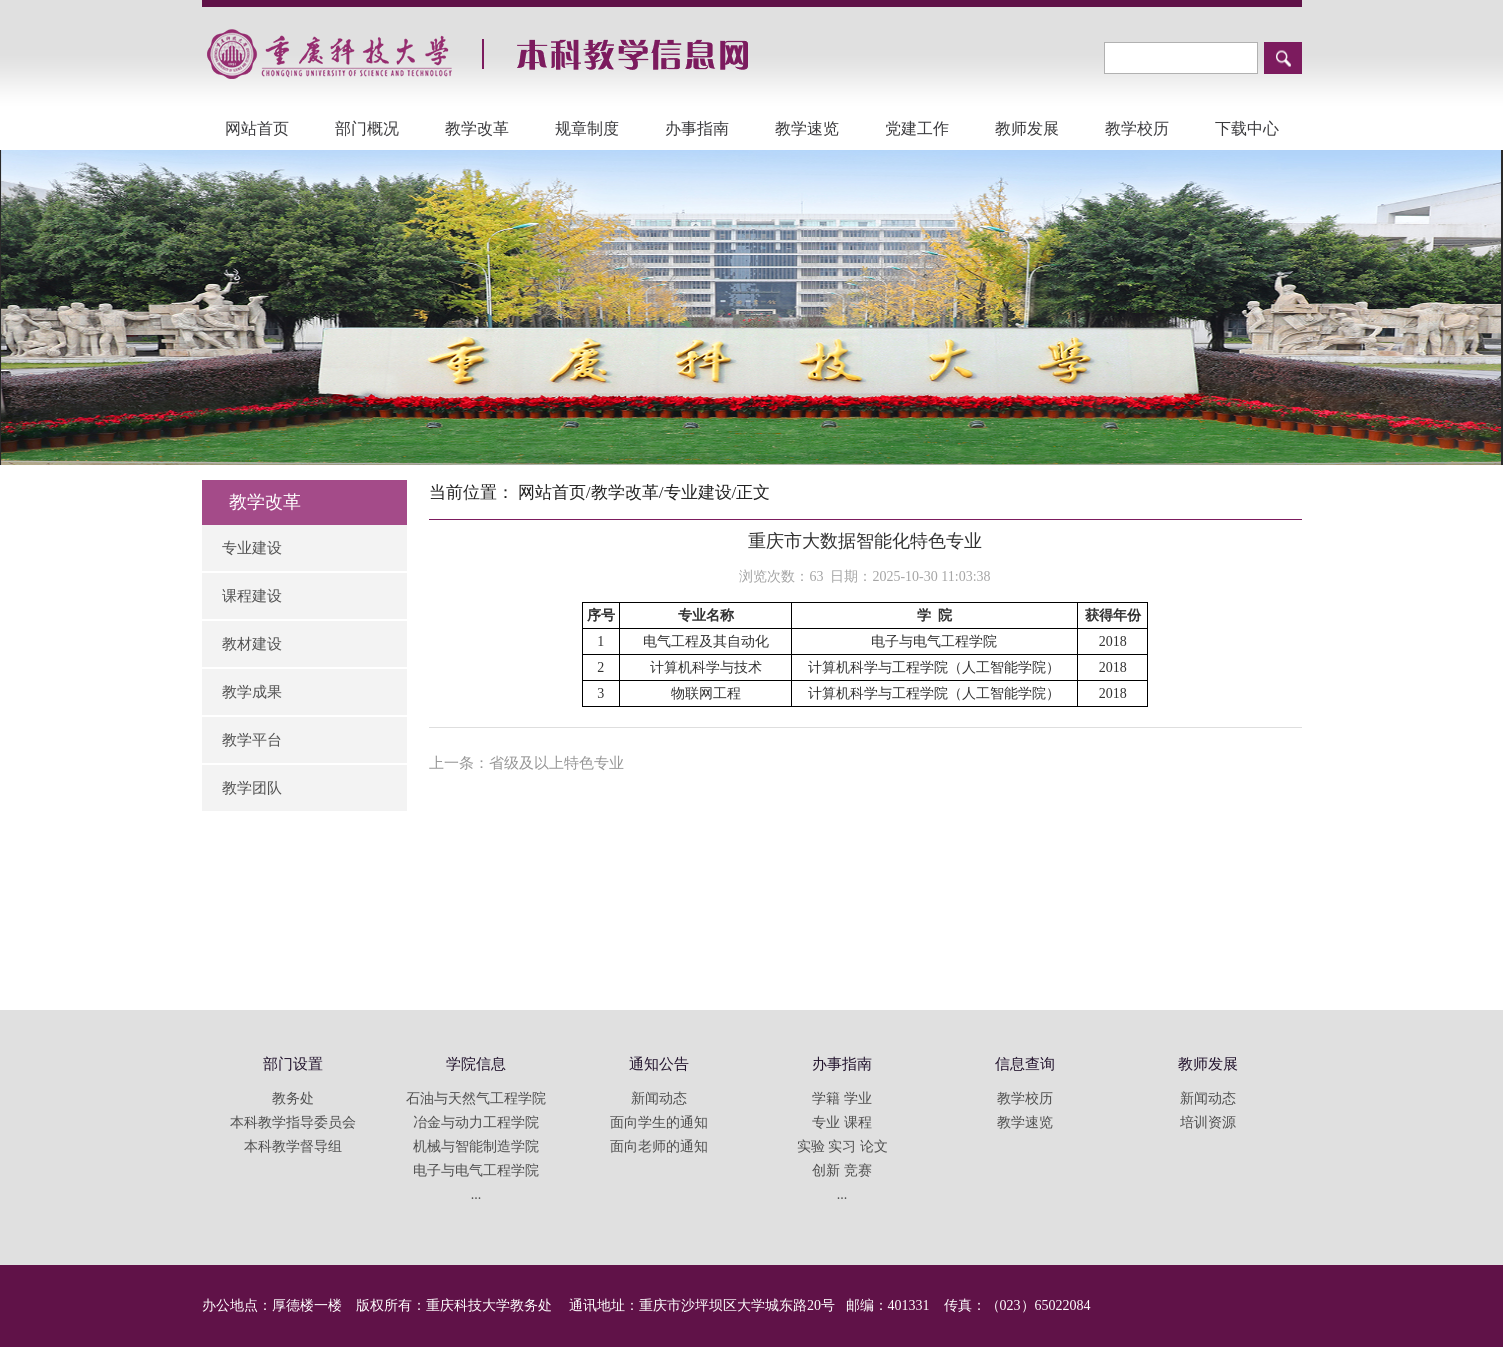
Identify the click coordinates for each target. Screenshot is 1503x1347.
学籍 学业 (842, 1098)
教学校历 (1137, 128)
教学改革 (477, 128)
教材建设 (252, 644)
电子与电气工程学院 (476, 1170)
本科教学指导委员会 (293, 1122)
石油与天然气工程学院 (476, 1098)
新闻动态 (659, 1098)
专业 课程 (842, 1122)
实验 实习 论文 (842, 1146)
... (476, 1194)
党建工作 (917, 128)
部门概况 (367, 128)
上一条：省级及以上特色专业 (526, 763)
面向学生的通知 (659, 1122)
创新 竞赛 (842, 1170)
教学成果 (252, 692)
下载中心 (1247, 128)
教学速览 (807, 128)
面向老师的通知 (659, 1146)
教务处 (293, 1098)
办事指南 (697, 128)
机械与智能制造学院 (476, 1146)
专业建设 (252, 548)
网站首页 (257, 128)
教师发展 (1027, 128)
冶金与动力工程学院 (476, 1122)
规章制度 (587, 128)
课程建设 (252, 596)
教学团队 (252, 788)
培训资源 (1208, 1122)
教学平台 (252, 740)
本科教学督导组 (293, 1146)
